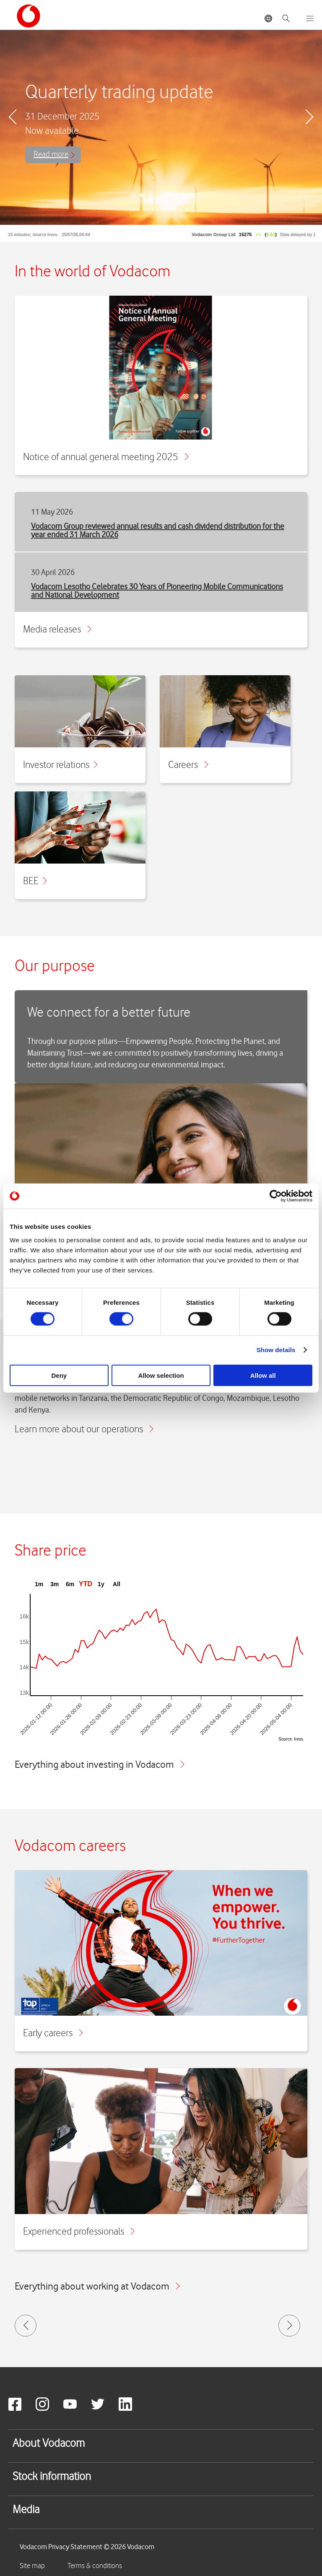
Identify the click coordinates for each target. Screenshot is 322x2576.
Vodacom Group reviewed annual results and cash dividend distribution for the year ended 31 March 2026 (157, 530)
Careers (188, 765)
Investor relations (60, 765)
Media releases (57, 629)
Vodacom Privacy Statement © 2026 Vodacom (87, 2546)
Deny (59, 1375)
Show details (276, 1349)
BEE (35, 881)
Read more (51, 154)
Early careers (53, 2033)
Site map (32, 2566)
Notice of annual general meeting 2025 (106, 457)
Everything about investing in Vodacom (99, 1764)
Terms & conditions (95, 2566)
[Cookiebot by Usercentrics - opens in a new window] (275, 1196)
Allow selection (161, 1375)
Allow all (263, 1375)
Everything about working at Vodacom (97, 2286)
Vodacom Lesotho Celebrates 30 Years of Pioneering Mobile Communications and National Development (157, 591)
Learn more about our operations (84, 1429)
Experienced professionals (79, 2231)
